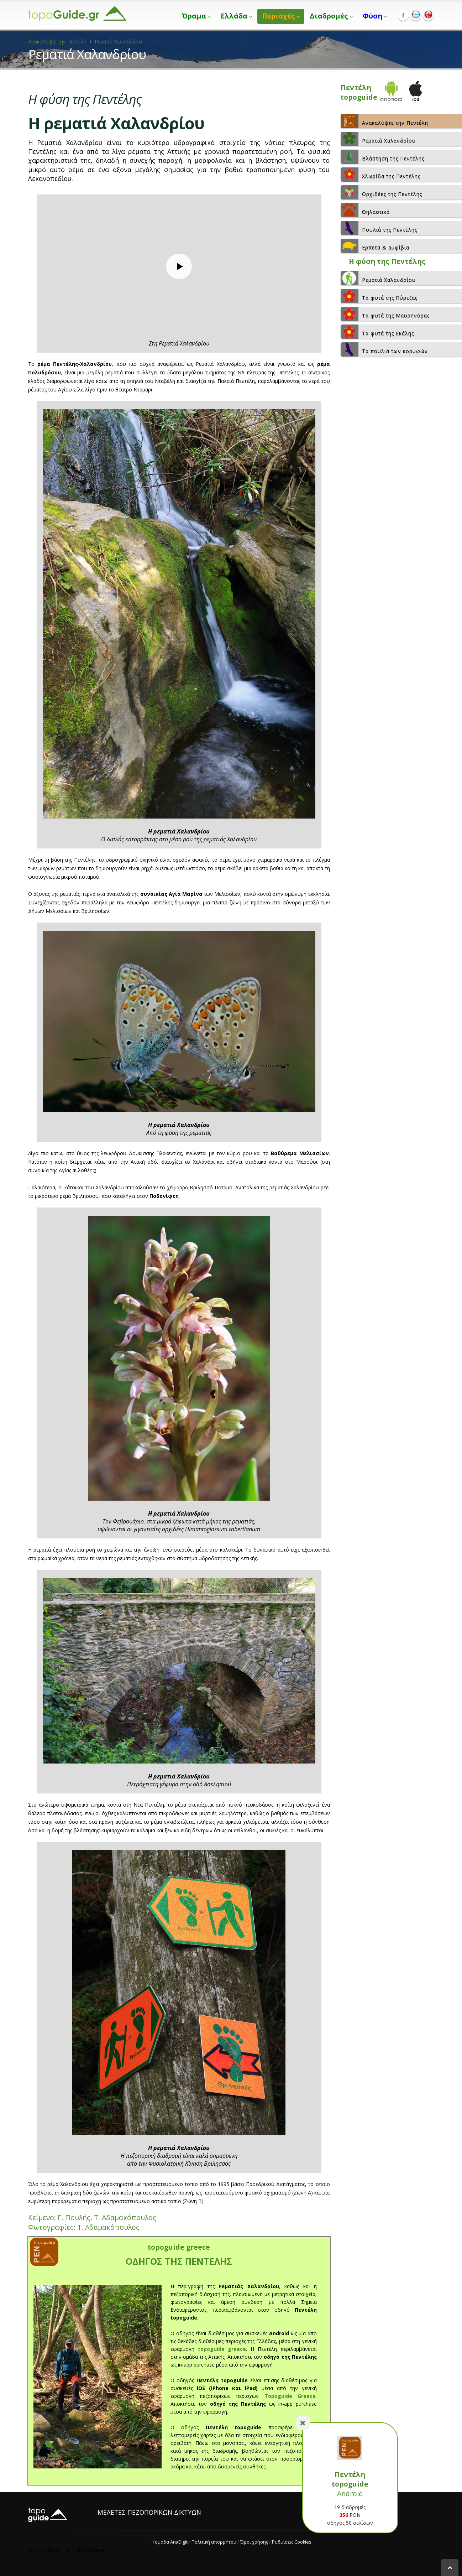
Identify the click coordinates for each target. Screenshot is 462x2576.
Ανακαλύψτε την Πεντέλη (57, 41)
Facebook (403, 15)
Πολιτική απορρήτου (213, 2542)
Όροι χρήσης (254, 2542)
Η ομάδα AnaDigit (169, 2542)
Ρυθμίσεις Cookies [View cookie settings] (291, 2542)
